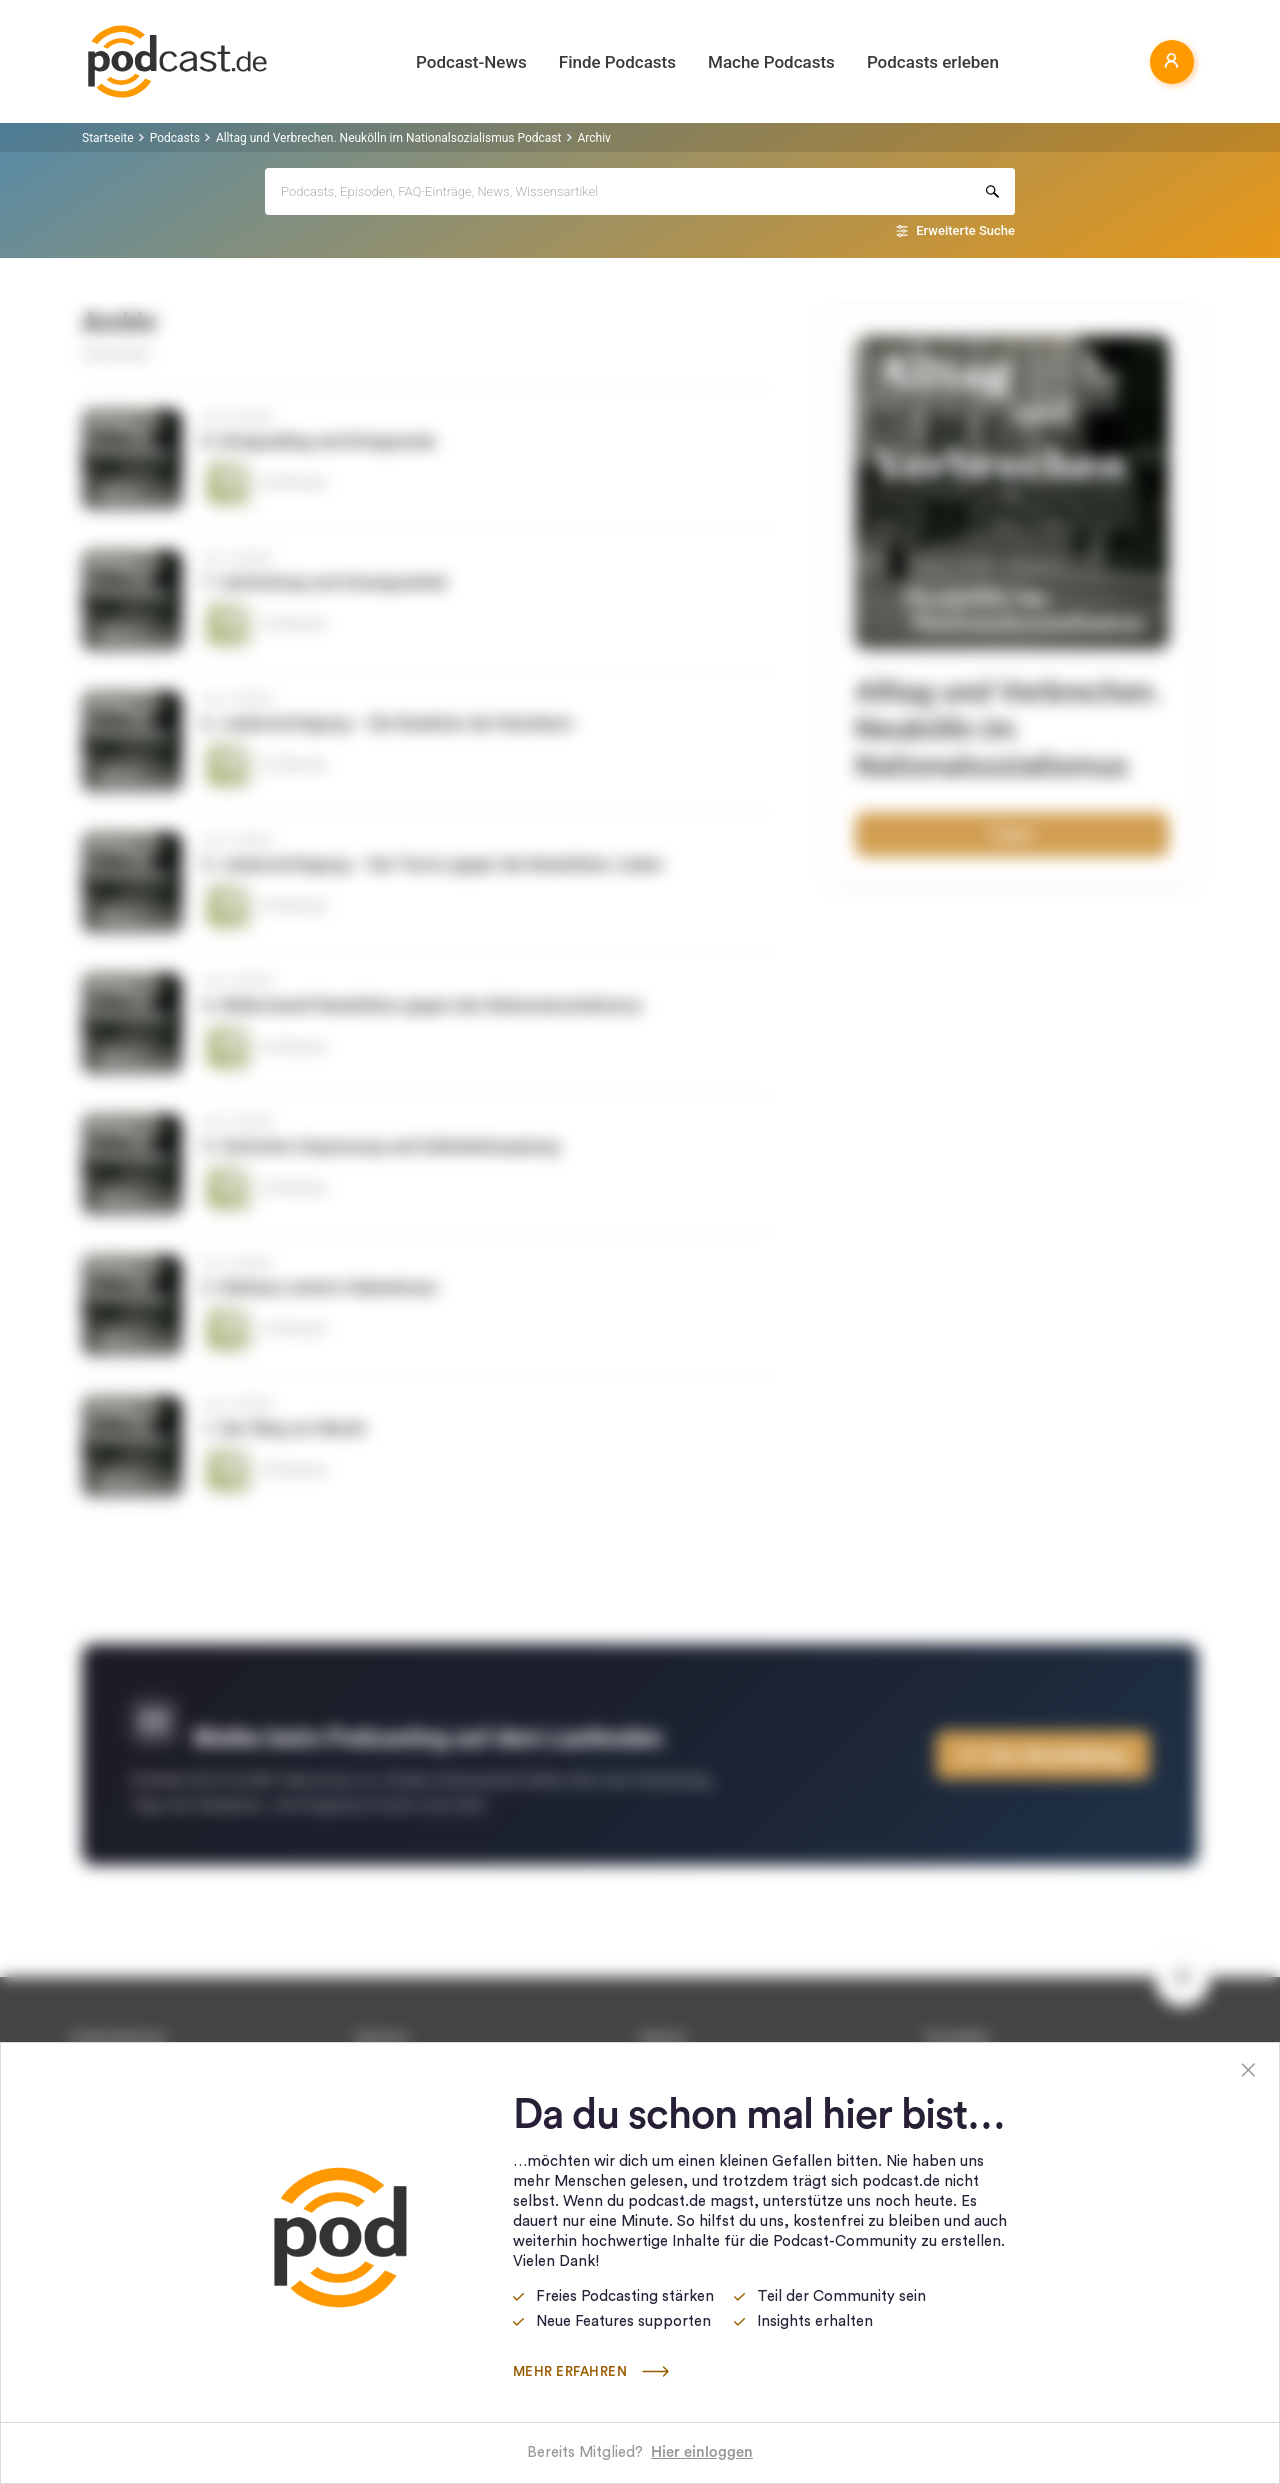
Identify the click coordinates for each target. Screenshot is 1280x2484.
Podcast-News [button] (471, 62)
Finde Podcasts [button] (617, 62)
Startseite (108, 138)
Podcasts (175, 138)
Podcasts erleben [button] (933, 62)
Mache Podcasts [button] (771, 62)
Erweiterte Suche (965, 230)
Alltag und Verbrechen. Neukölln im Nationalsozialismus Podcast (389, 138)
